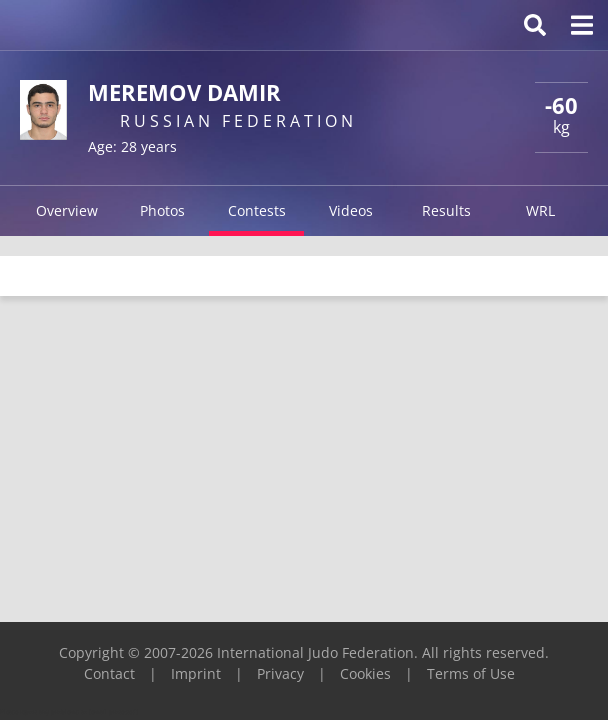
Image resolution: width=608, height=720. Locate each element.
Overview (67, 210)
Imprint (196, 673)
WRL (540, 210)
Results (446, 210)
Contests (257, 210)
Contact (109, 673)
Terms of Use (471, 673)
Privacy (280, 673)
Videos (351, 210)
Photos (162, 210)
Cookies (365, 673)
